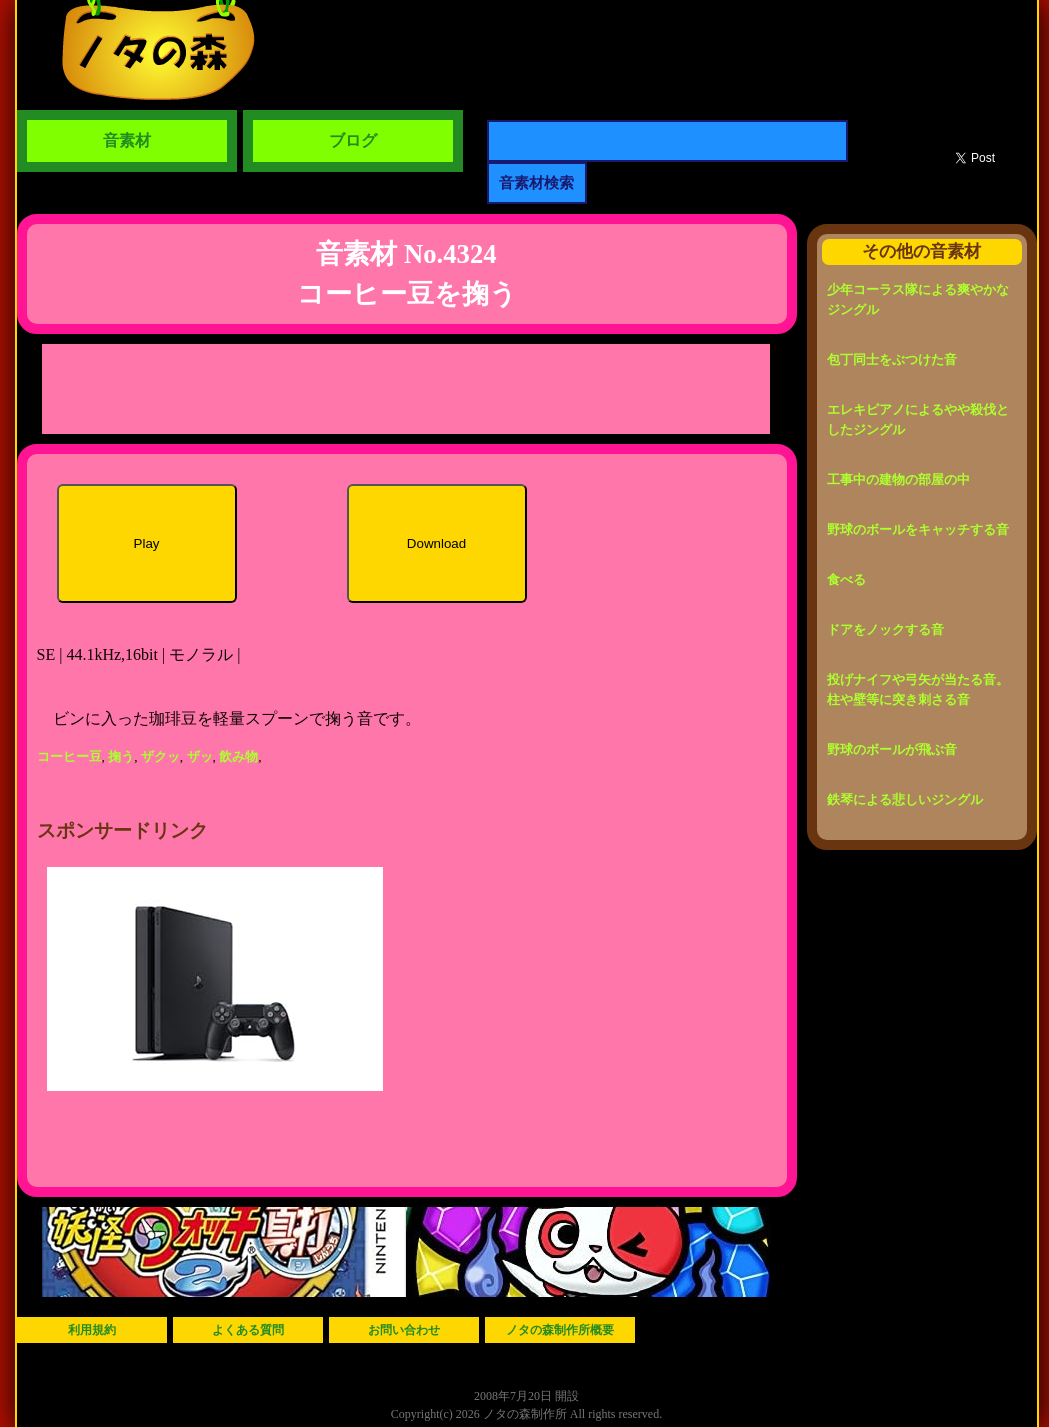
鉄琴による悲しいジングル (905, 799)
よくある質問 (248, 1330)
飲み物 (238, 756)
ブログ (353, 140)
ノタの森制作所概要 (560, 1330)
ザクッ (160, 756)
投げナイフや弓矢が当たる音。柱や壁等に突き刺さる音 (918, 689)
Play (147, 543)
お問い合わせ (404, 1330)
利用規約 (92, 1330)
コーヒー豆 (69, 756)
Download (436, 543)
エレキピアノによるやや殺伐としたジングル (918, 419)
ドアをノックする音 (885, 629)
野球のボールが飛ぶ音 (892, 749)
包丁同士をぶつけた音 (892, 359)
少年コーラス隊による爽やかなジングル (918, 299)
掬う (121, 756)
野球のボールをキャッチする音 (918, 529)
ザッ (200, 756)
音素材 (127, 140)
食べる (846, 579)
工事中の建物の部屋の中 (898, 479)
